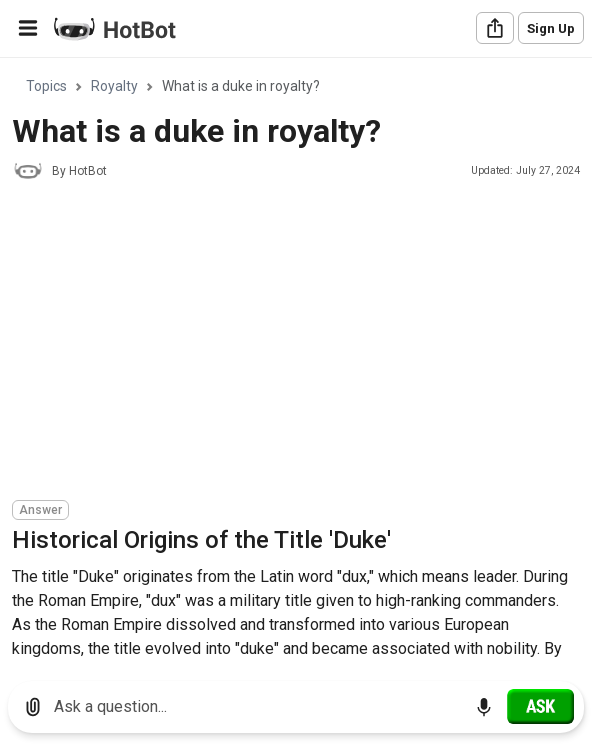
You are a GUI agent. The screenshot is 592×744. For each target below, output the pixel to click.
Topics (46, 86)
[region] (296, 362)
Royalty (114, 86)
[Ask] (540, 706)
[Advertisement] (302, 343)
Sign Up (551, 28)
